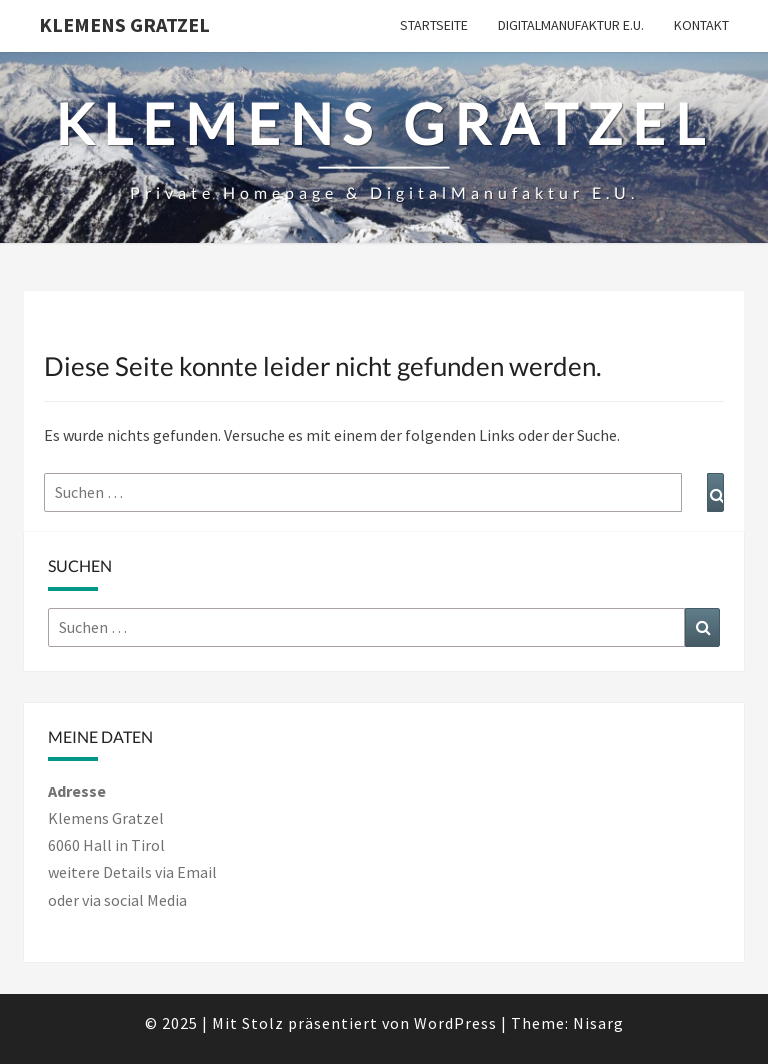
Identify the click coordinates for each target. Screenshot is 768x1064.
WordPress (455, 1023)
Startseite (434, 25)
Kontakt (701, 25)
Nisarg (598, 1023)
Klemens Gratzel (124, 24)
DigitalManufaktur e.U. (571, 25)
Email (197, 872)
